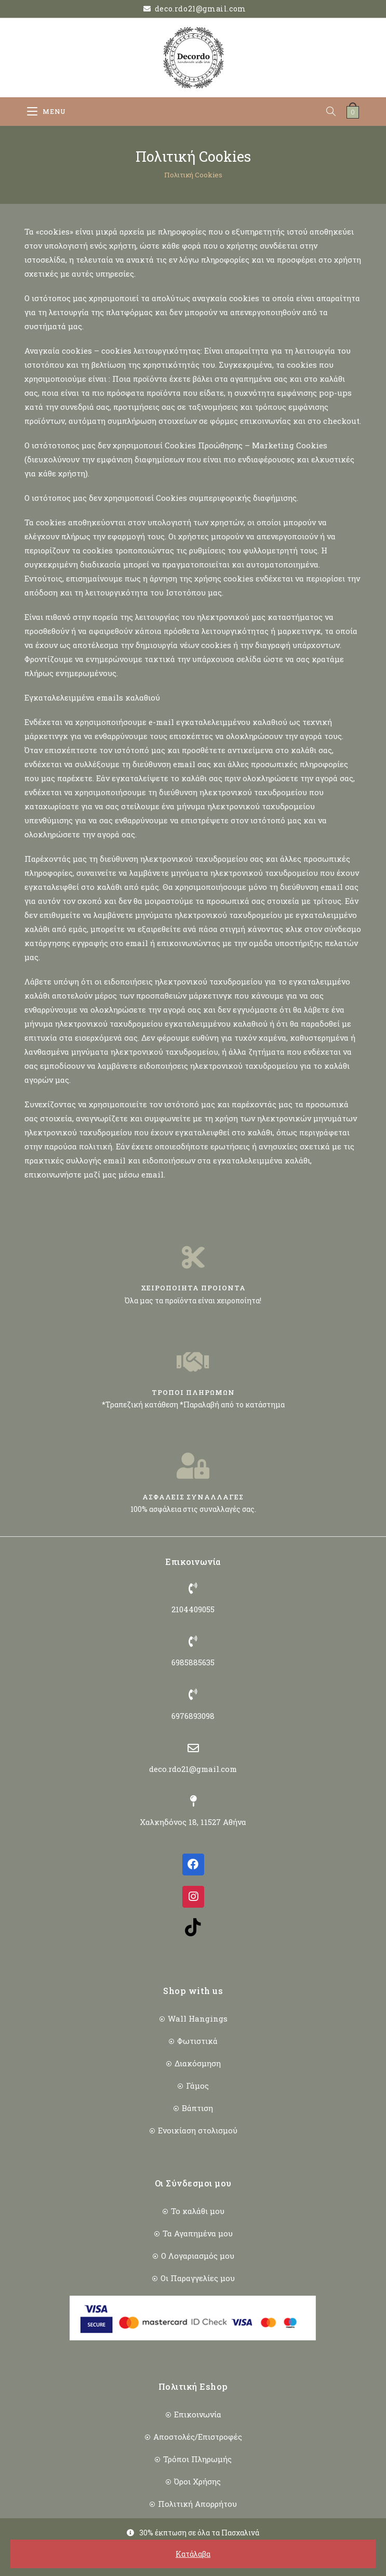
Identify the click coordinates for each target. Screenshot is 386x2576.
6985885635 (193, 1662)
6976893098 (193, 1716)
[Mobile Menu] (46, 111)
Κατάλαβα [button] (193, 2554)
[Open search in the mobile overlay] (336, 111)
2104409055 (193, 1609)
